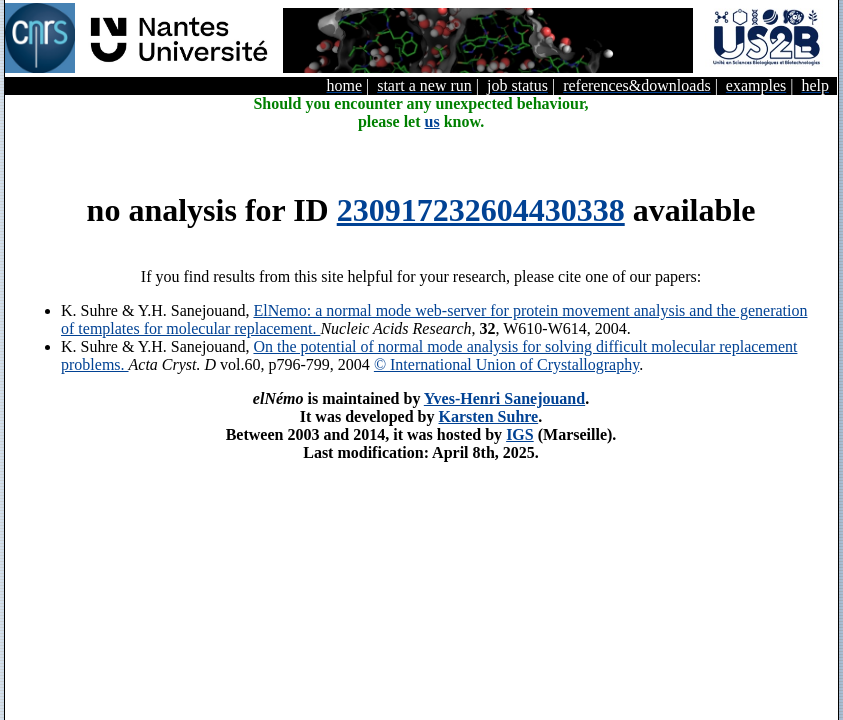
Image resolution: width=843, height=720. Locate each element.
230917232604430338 (481, 210)
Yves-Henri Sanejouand (504, 398)
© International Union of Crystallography (506, 364)
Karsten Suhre (488, 416)
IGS (520, 434)
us (432, 121)
